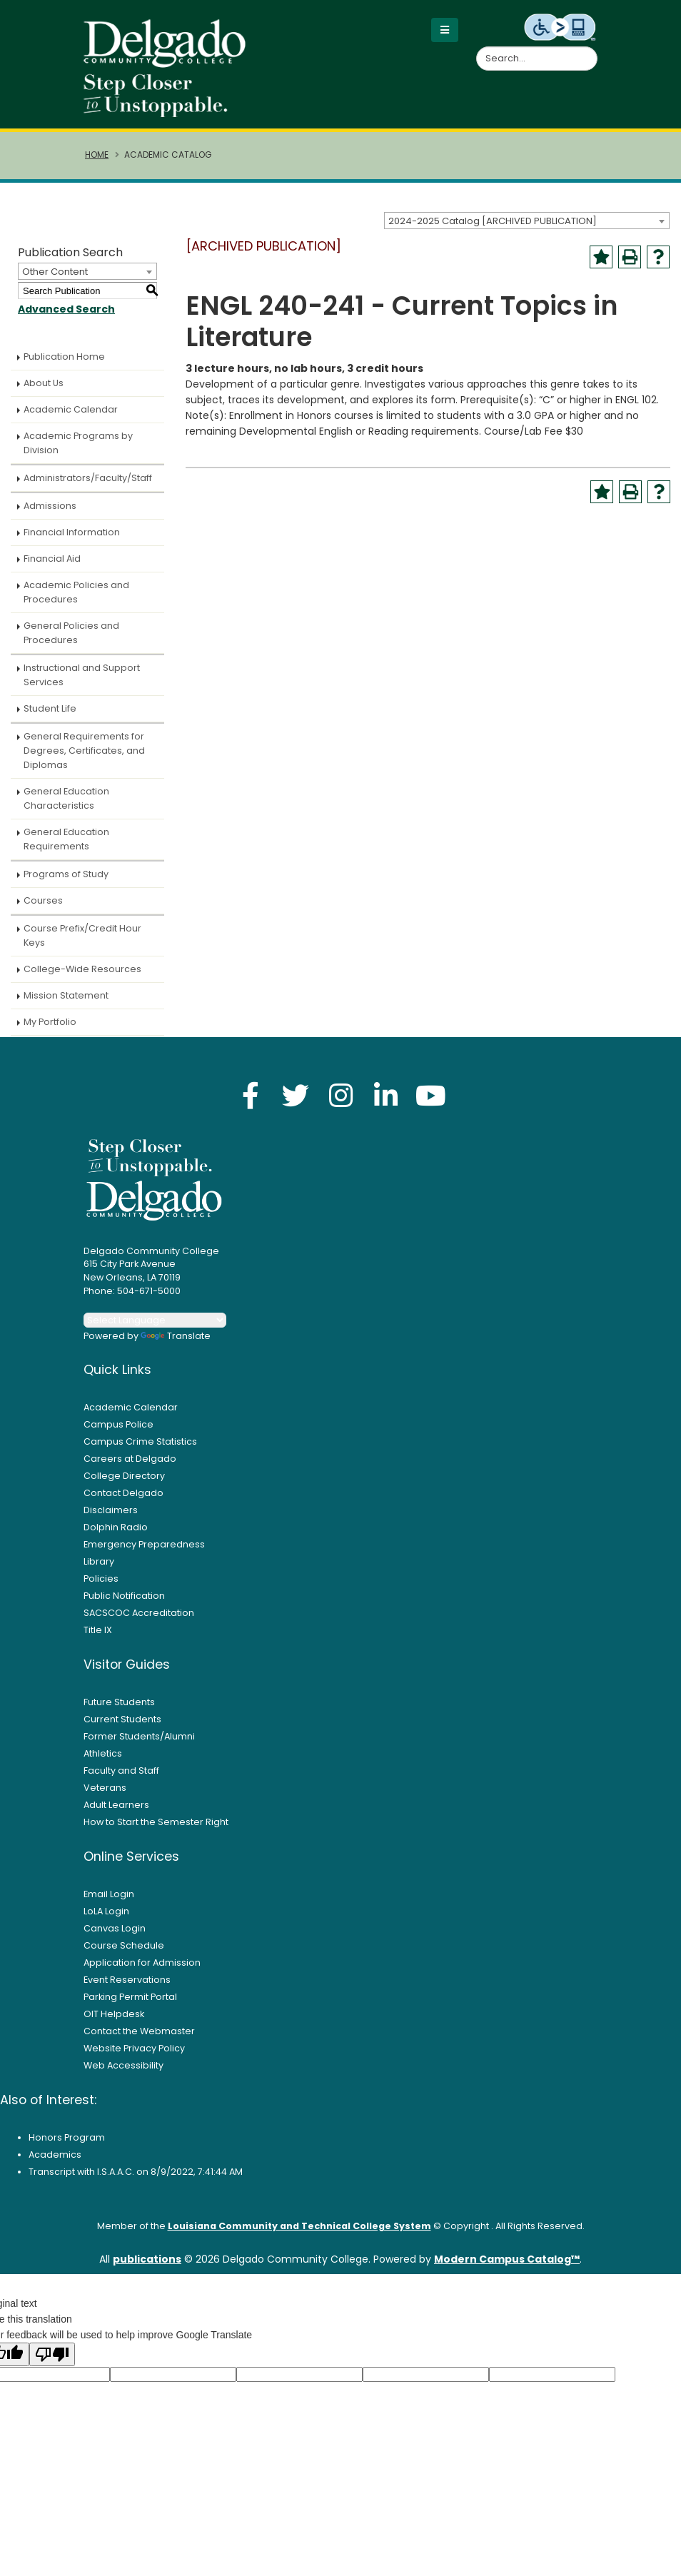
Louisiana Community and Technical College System (299, 2236)
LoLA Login (106, 1921)
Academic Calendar (71, 419)
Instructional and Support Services (82, 685)
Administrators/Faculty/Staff (88, 488)
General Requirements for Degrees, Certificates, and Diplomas (84, 760)
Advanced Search (66, 319)
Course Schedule (124, 1955)
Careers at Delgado (130, 1469)
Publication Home (64, 366)
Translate (176, 1346)
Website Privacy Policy (134, 2058)
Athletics (103, 1763)
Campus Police (118, 1434)
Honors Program (67, 2147)
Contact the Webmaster (139, 2041)
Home (97, 165)
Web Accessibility (123, 2075)
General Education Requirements (66, 849)
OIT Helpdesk (114, 2024)
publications (147, 2269)
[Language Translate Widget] (155, 1330)
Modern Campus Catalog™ (507, 2269)
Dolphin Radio (116, 1537)
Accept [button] (406, 2561)
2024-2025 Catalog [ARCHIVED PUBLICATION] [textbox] (492, 231)
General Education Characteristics (66, 808)
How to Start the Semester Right (156, 1832)
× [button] (448, 2553)
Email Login (109, 1904)
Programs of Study (66, 884)
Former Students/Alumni (139, 1746)
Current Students (122, 1729)
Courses (43, 910)
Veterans (105, 1798)
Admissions (50, 516)
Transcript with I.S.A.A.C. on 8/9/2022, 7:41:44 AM (136, 2182)
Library (99, 1571)
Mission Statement (66, 1005)
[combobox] (527, 230)
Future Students (119, 1712)
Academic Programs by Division (78, 453)
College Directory (124, 1486)
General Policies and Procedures (71, 643)
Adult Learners (116, 1815)
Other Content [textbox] (55, 281)
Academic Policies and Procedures (76, 602)
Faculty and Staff (121, 1780)
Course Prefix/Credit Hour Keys (82, 945)
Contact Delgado (123, 1503)
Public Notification (124, 1606)
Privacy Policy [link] (308, 2560)
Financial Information (72, 542)
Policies (101, 1588)
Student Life (50, 718)
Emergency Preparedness (144, 1554)
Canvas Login (115, 1938)
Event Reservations (127, 1990)
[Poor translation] (52, 2364)
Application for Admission (142, 1972)
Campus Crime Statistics (140, 1451)
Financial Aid (52, 568)
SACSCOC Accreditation (139, 1623)
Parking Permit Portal (130, 2007)
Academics (55, 2164)
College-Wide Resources (82, 979)
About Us (44, 393)
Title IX (98, 1640)
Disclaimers (111, 1520)
